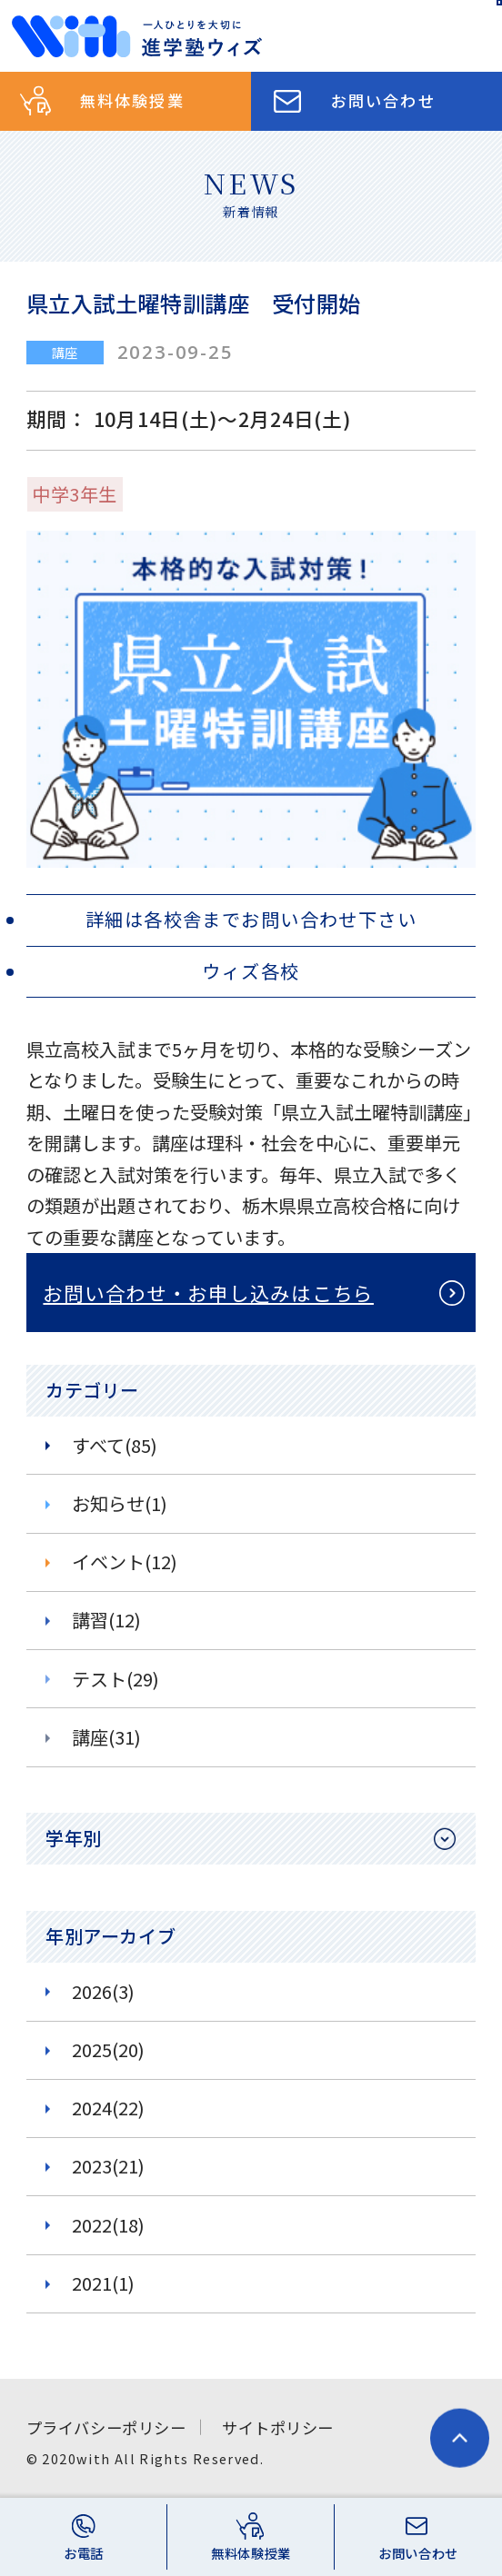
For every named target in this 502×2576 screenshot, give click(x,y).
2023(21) (108, 2166)
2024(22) (108, 2107)
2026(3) (103, 1991)
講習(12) (106, 1619)
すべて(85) (114, 1445)
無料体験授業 (132, 100)
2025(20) (108, 2049)
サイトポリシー (278, 2427)
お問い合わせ (383, 100)
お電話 (84, 2552)
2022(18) (108, 2225)
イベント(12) (124, 1561)
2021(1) (103, 2283)
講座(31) (106, 1737)
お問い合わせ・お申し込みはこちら (208, 1292)
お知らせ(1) (119, 1503)
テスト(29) (115, 1679)
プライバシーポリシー (106, 2427)
